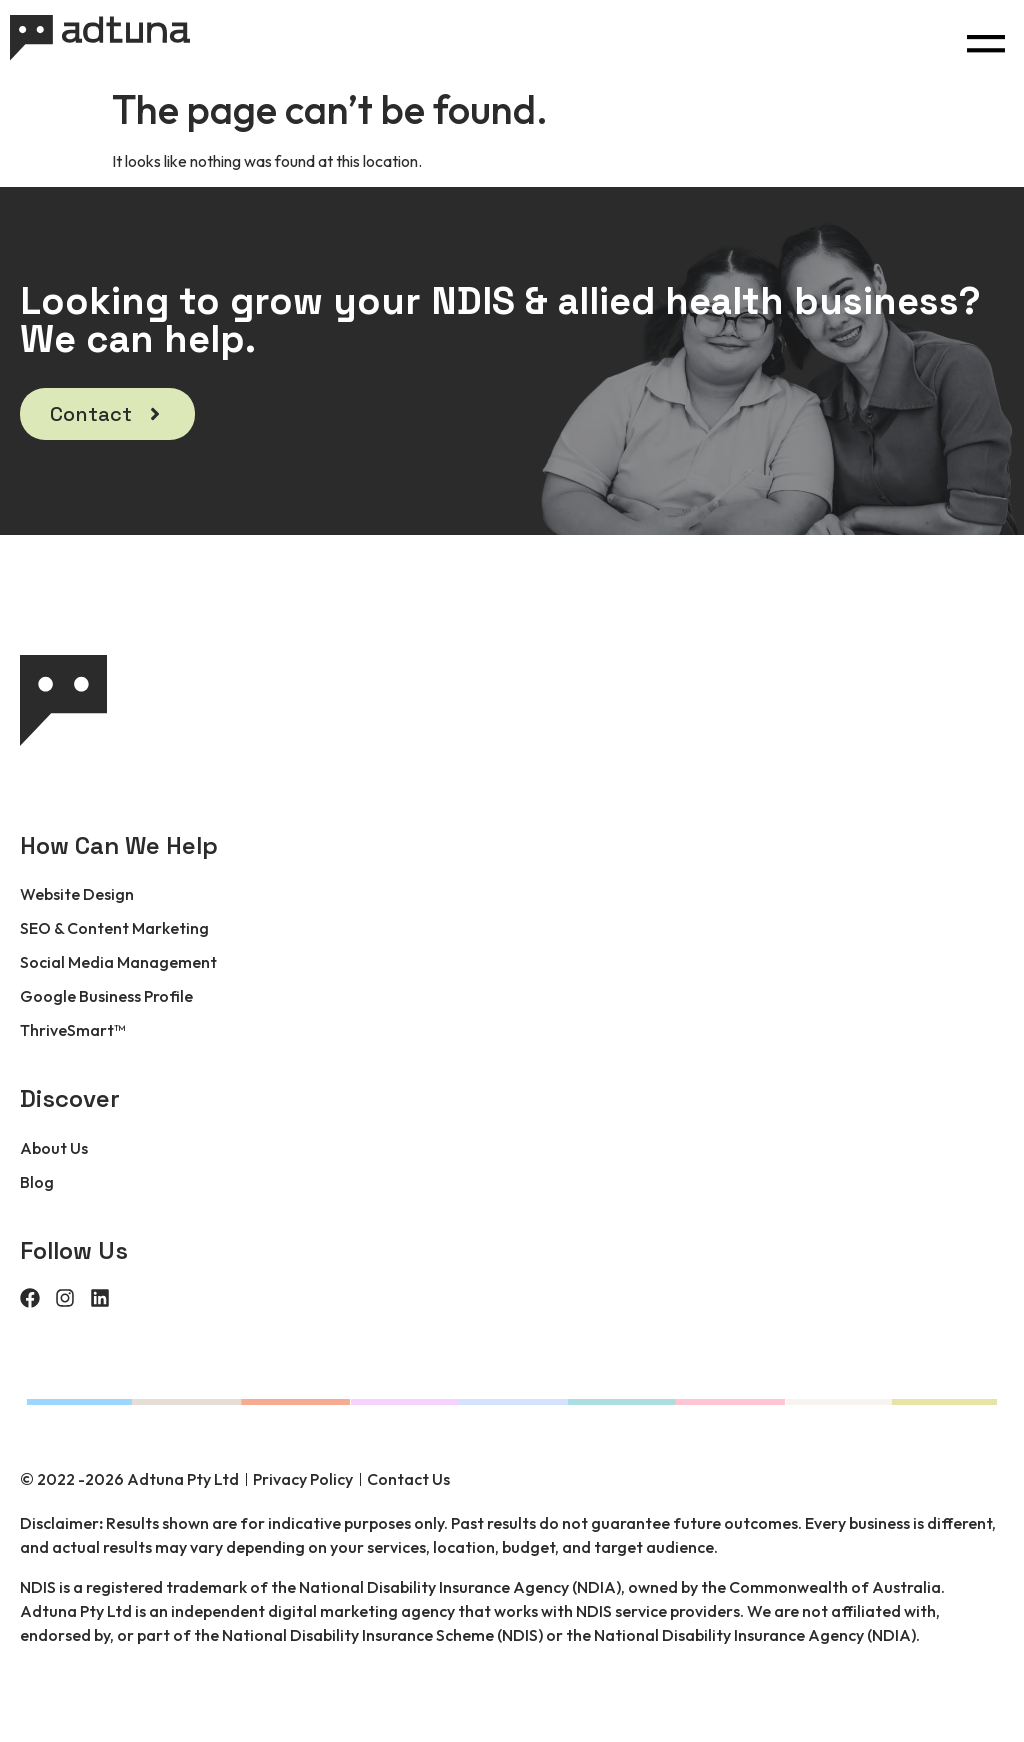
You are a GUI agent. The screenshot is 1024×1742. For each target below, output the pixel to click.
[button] (985, 38)
